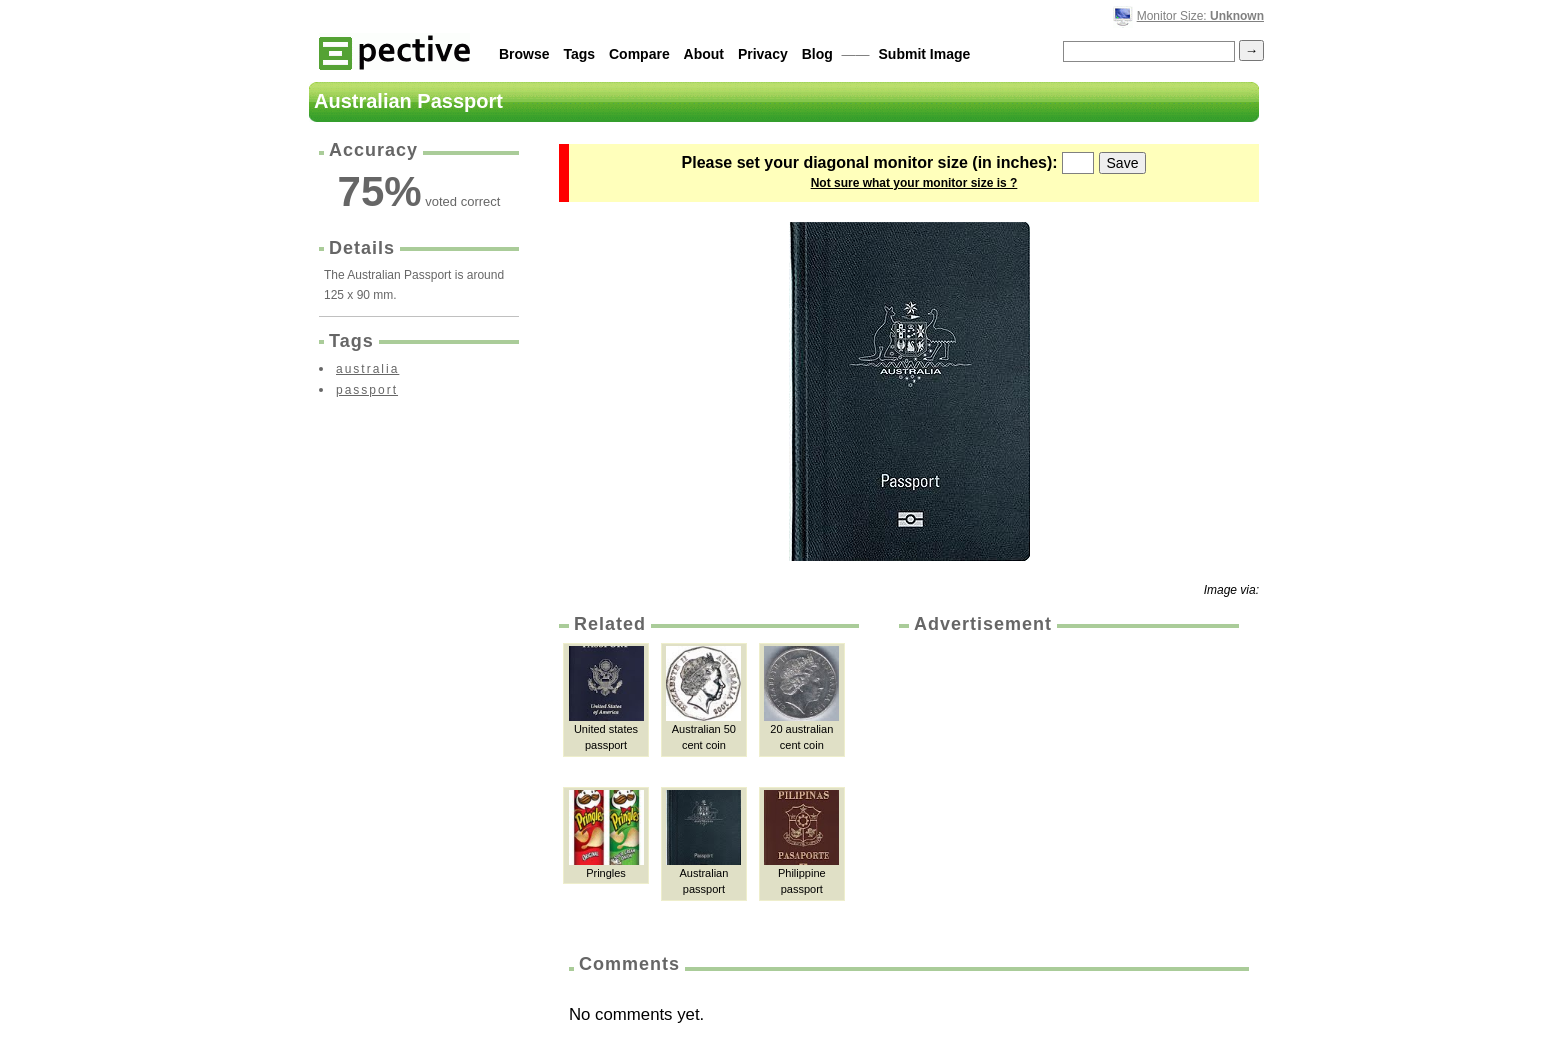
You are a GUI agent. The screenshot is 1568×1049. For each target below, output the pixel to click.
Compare (639, 54)
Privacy (763, 54)
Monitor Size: (1200, 16)
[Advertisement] (1067, 787)
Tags (579, 54)
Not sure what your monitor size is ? (914, 183)
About (704, 54)
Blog (817, 54)
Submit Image (925, 54)
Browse (524, 54)
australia (367, 369)
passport (367, 390)
